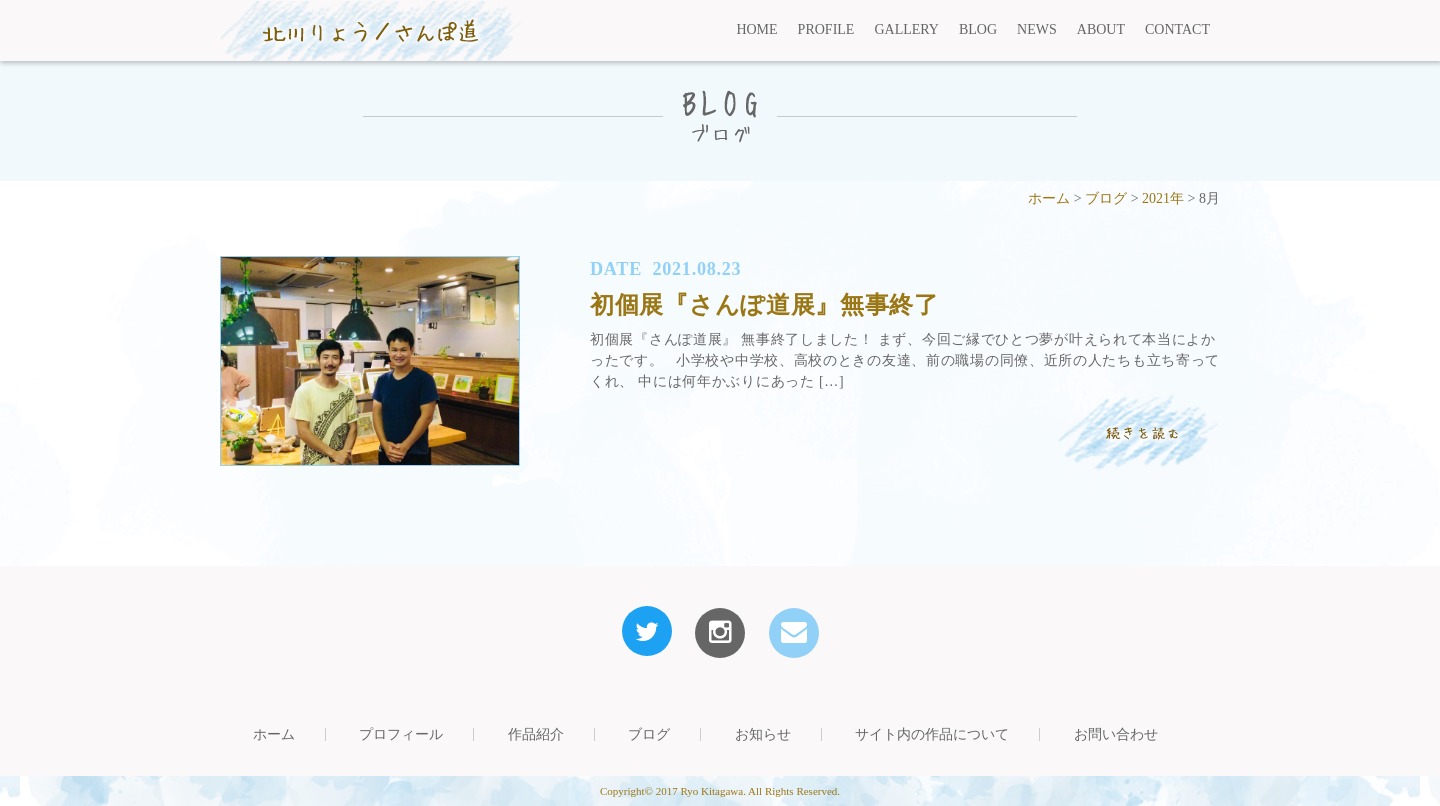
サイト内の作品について (932, 734)
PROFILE (826, 29)
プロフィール (401, 734)
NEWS (1037, 29)
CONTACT (1177, 29)
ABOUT (1101, 29)
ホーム (274, 734)
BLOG (978, 29)
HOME (756, 29)
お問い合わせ (1116, 734)
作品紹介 (536, 734)
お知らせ (763, 734)
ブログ (649, 734)
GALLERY (906, 29)
